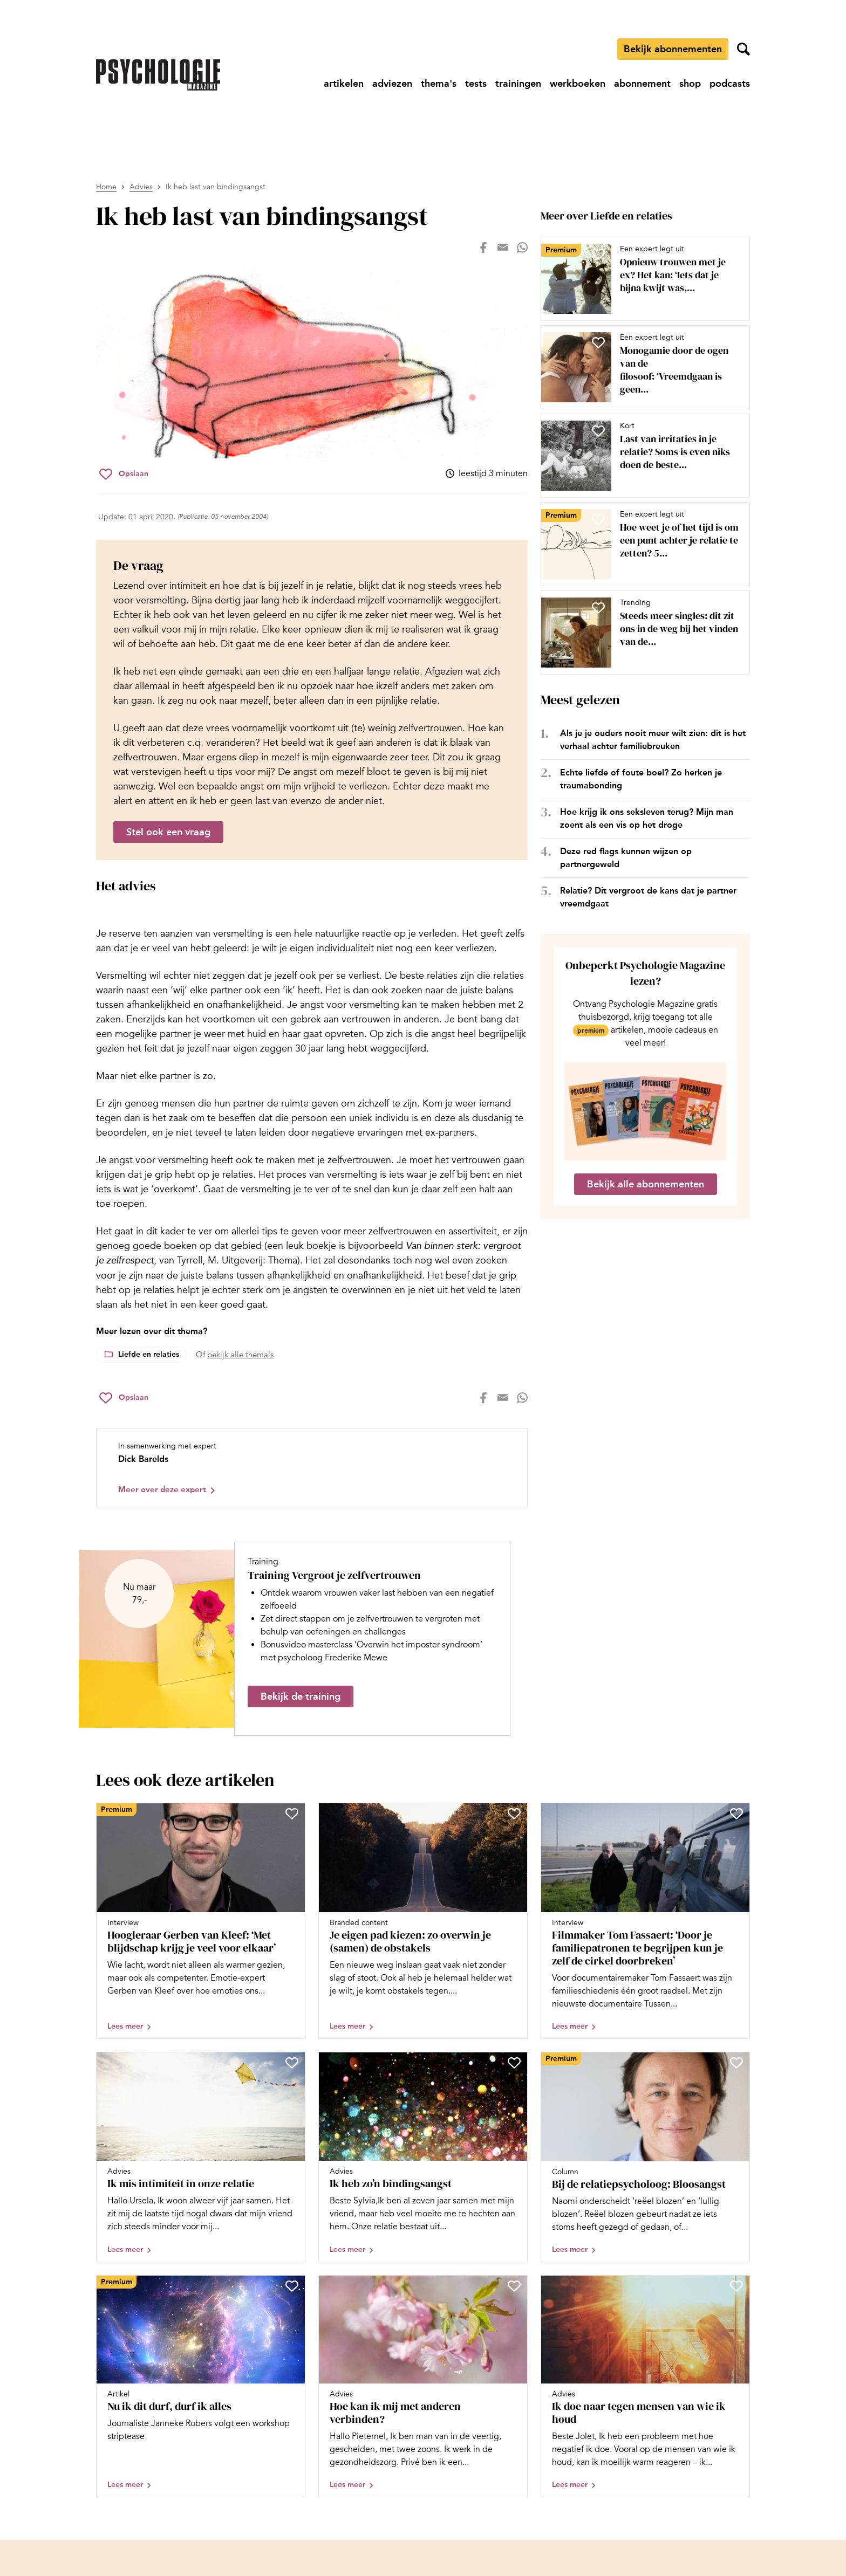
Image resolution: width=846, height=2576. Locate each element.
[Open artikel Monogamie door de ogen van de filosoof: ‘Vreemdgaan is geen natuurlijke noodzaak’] (641, 367)
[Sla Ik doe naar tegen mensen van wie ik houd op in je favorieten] (736, 2286)
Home (106, 186)
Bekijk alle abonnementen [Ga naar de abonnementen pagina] (645, 1184)
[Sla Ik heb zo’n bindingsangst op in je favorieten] (514, 2063)
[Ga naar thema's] (438, 84)
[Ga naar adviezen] (392, 84)
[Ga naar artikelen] (344, 84)
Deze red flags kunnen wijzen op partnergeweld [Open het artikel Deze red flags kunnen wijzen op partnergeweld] (626, 857)
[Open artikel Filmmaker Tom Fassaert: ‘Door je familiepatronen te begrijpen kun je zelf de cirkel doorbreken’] (645, 1920)
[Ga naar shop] (690, 84)
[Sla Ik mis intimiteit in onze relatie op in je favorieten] (292, 2063)
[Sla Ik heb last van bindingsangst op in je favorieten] (124, 474)
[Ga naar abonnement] (642, 84)
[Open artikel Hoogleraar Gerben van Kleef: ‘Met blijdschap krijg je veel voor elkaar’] (201, 1920)
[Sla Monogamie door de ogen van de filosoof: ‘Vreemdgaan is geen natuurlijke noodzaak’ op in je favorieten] (598, 342)
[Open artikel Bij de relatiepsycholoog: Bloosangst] (645, 2157)
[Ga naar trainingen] (518, 84)
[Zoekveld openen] (743, 49)
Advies (141, 186)
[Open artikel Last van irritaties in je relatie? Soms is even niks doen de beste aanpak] (641, 456)
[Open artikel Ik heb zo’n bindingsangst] (423, 2157)
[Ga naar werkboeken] (577, 84)
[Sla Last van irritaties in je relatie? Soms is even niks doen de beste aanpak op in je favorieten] (598, 431)
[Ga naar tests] (476, 84)
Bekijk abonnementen (673, 49)
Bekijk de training (300, 1696)
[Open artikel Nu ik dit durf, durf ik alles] (201, 2386)
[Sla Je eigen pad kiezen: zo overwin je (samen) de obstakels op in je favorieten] (514, 1813)
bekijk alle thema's (240, 1354)
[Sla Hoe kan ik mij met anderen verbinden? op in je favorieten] (514, 2286)
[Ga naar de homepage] (158, 75)
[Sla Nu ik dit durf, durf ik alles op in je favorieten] (292, 2286)
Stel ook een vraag (168, 832)
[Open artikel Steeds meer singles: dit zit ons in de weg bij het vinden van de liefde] (641, 632)
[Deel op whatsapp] (522, 247)
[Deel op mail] (502, 247)
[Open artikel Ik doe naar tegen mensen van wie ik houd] (645, 2386)
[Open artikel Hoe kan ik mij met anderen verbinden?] (423, 2386)
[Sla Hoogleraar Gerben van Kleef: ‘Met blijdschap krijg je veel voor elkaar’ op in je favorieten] (292, 1813)
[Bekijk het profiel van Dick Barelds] (311, 1468)
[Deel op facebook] (483, 247)
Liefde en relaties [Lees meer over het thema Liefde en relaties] (148, 1354)
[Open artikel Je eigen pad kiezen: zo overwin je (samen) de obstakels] (423, 1920)
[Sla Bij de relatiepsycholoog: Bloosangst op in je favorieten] (736, 2063)
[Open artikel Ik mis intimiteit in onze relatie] (201, 2157)
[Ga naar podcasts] (729, 84)
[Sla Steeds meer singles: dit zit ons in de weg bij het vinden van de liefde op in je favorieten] (598, 608)
